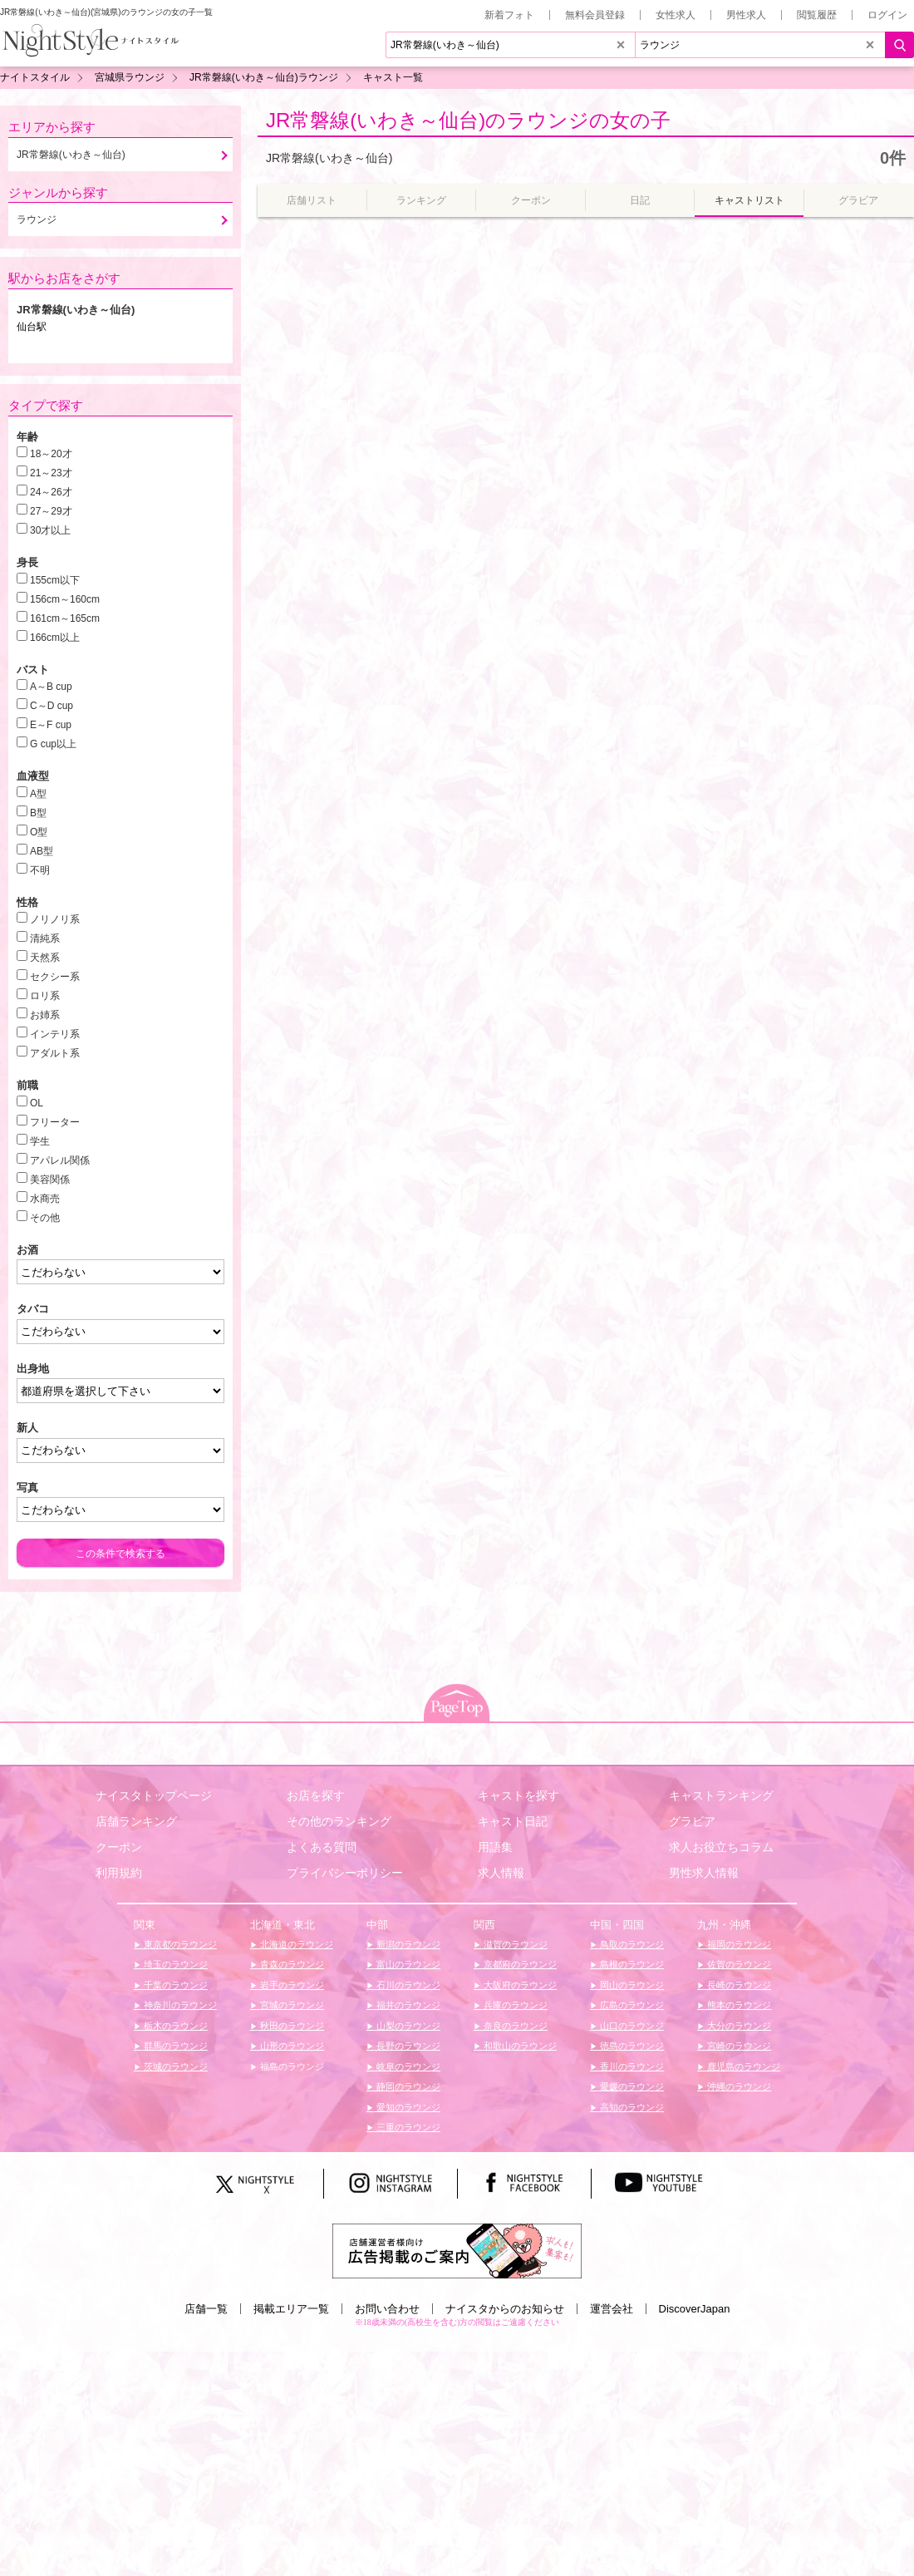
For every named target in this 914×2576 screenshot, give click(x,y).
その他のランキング (339, 1821)
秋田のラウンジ (291, 2026)
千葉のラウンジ (174, 1985)
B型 (38, 813)
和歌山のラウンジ (519, 2046)
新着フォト (509, 15)
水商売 (45, 1198)
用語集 (495, 1847)
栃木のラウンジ (174, 2026)
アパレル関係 (60, 1160)
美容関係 (50, 1179)
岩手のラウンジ (291, 1985)
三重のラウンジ (407, 2127)
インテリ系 (55, 1034)
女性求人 (675, 15)
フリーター (55, 1122)
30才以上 (50, 530)
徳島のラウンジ (630, 2046)
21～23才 (51, 473)
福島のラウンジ (291, 2066)
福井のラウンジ (407, 2005)
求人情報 (501, 1872)
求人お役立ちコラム (721, 1847)
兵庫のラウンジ (514, 2005)
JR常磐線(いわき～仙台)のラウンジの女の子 (468, 120)
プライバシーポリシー (345, 1872)
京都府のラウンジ (519, 1964)
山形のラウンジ (291, 2046)
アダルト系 (55, 1053)
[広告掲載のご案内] (457, 2250)
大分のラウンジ (738, 2026)
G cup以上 (53, 744)
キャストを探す (518, 1795)
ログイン (887, 15)
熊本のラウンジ (738, 2005)
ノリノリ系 (55, 919)
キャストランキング (721, 1795)
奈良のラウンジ (514, 2026)
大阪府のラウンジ (519, 1985)
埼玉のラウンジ (174, 1964)
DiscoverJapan (694, 2309)
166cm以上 (55, 637)
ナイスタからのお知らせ (504, 2309)
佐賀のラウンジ (738, 1964)
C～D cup (51, 706)
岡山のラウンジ (630, 1985)
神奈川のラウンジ (179, 2005)
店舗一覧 (206, 2309)
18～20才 (51, 454)
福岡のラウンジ (738, 1944)
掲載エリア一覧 (291, 2309)
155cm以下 (55, 580)
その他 (45, 1218)
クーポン (119, 1847)
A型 (38, 794)
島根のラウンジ (630, 1964)
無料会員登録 (595, 15)
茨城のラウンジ (174, 2066)
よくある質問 (321, 1847)
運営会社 (611, 2309)
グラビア (692, 1821)
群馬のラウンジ (174, 2046)
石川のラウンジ (407, 1985)
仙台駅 (32, 326)
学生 (40, 1141)
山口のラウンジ (630, 2026)
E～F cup (50, 725)
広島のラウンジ (630, 2005)
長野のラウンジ (407, 2046)
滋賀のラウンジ (514, 1944)
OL (36, 1103)
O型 (38, 832)
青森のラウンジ (291, 1964)
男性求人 (746, 15)
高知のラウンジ (630, 2107)
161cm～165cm (65, 618)
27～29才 (51, 511)
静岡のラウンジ (407, 2086)
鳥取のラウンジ (630, 1944)
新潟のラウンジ (407, 1944)
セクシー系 (55, 977)
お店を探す (316, 1795)
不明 (40, 870)
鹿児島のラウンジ (742, 2066)
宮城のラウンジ (291, 2005)
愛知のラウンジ (407, 2107)
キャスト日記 (513, 1821)
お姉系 (45, 1015)
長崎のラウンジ (738, 1985)
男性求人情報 (704, 1872)
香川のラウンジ (630, 2066)
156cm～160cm (65, 599)
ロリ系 (45, 996)
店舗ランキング (136, 1821)
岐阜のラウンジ (407, 2066)
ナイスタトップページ (154, 1795)
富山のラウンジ (407, 1964)
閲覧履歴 (817, 15)
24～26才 (51, 492)
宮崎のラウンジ (738, 2046)
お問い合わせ (387, 2309)
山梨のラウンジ (407, 2026)
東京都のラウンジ (179, 1944)
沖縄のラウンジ (738, 2086)
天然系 (45, 957)
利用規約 (119, 1872)
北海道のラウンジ (295, 1944)
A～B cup (51, 686)
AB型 (41, 851)
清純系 (45, 938)
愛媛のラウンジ (630, 2086)
